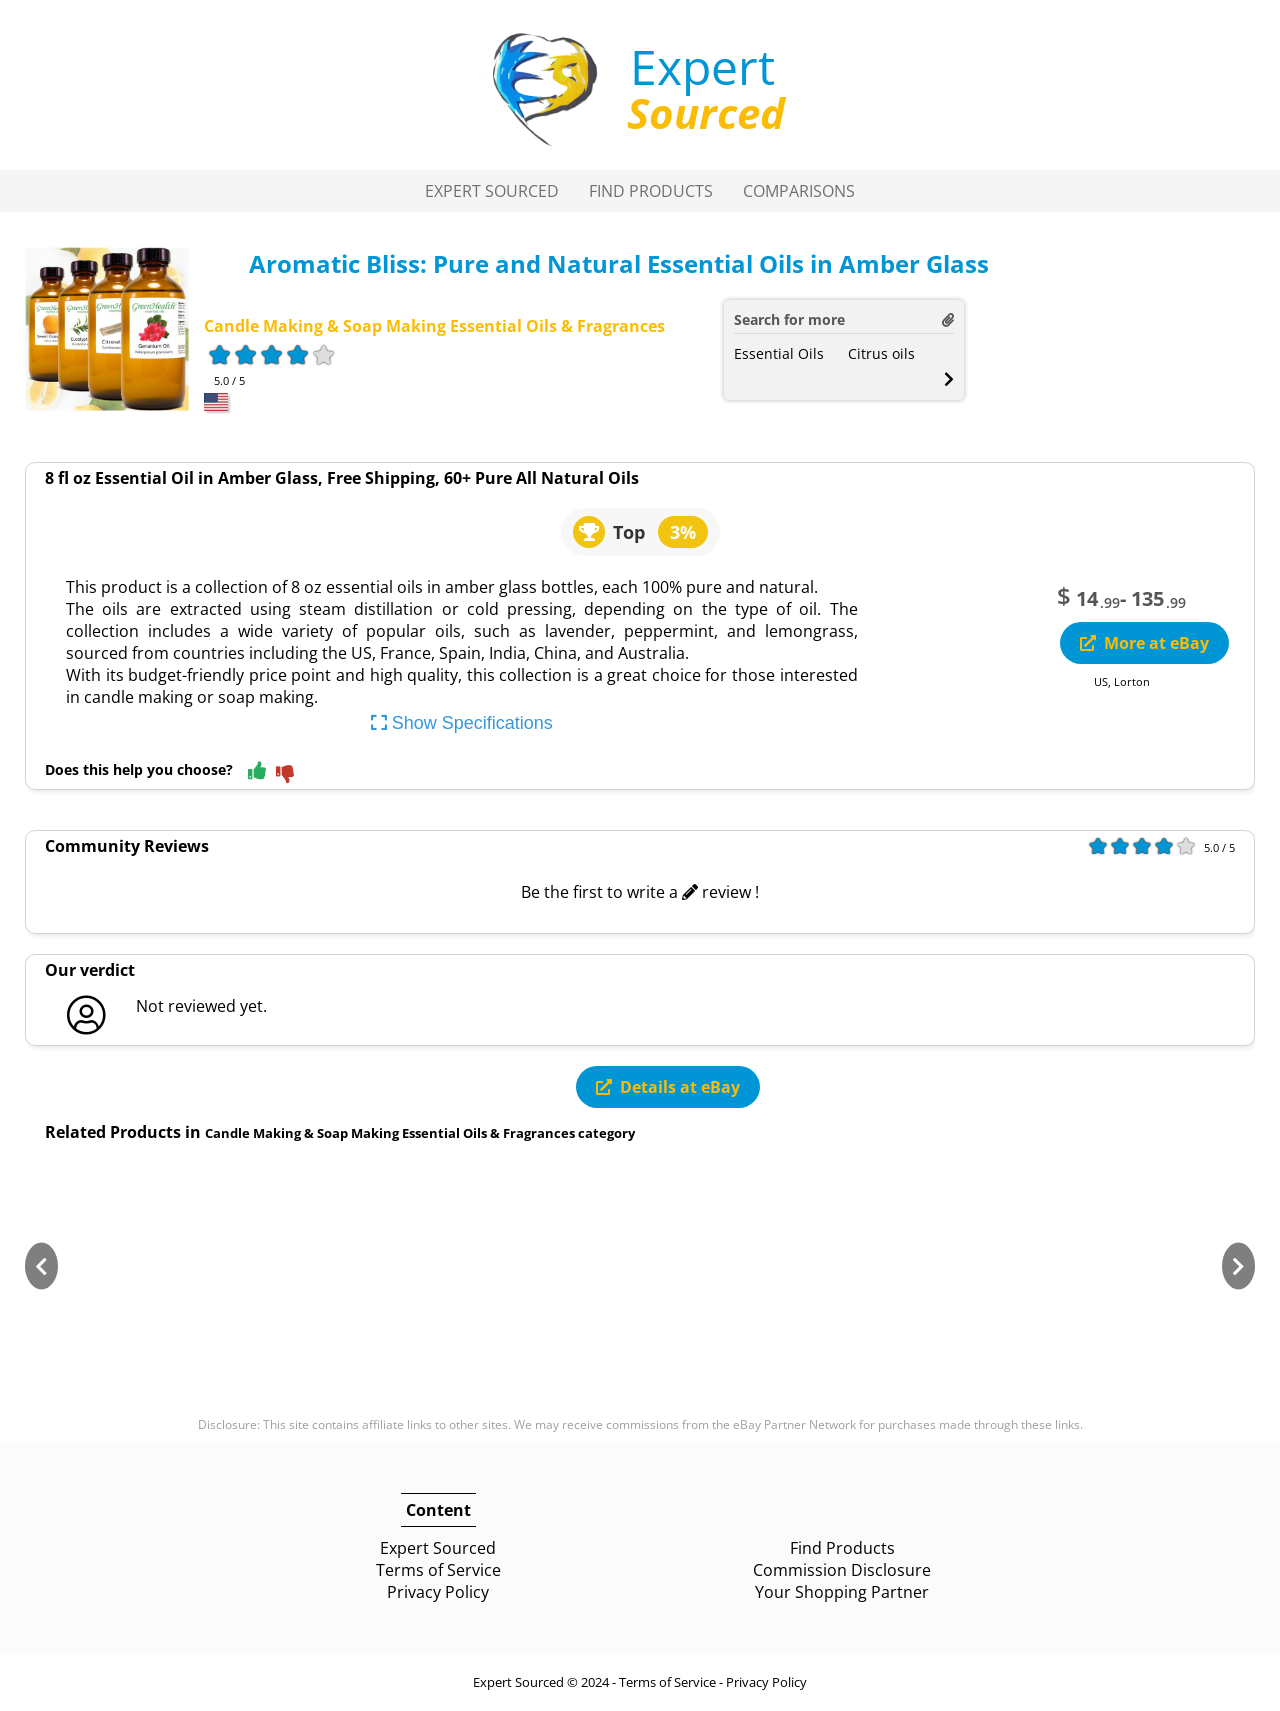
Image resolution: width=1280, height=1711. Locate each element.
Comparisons (799, 191)
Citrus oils (881, 353)
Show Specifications (462, 723)
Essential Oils (779, 353)
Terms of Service (438, 1570)
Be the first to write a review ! (640, 892)
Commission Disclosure (842, 1570)
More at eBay (1144, 643)
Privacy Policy (438, 1592)
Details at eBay (668, 1087)
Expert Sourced (492, 191)
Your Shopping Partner (842, 1592)
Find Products (651, 191)
